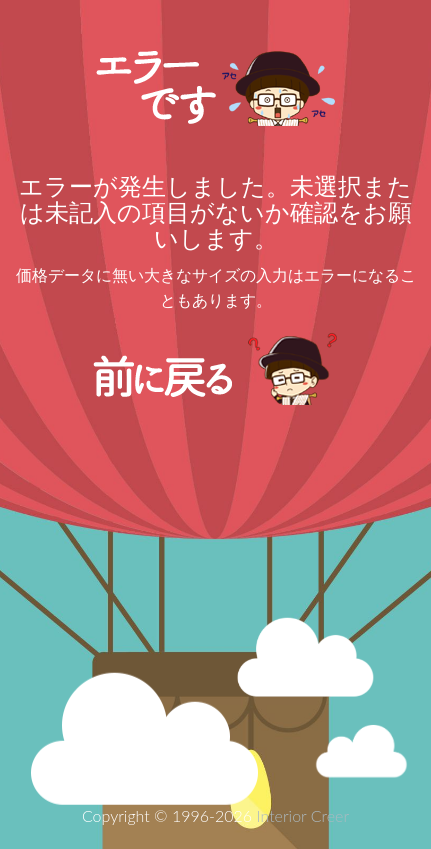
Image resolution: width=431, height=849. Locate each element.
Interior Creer (302, 815)
